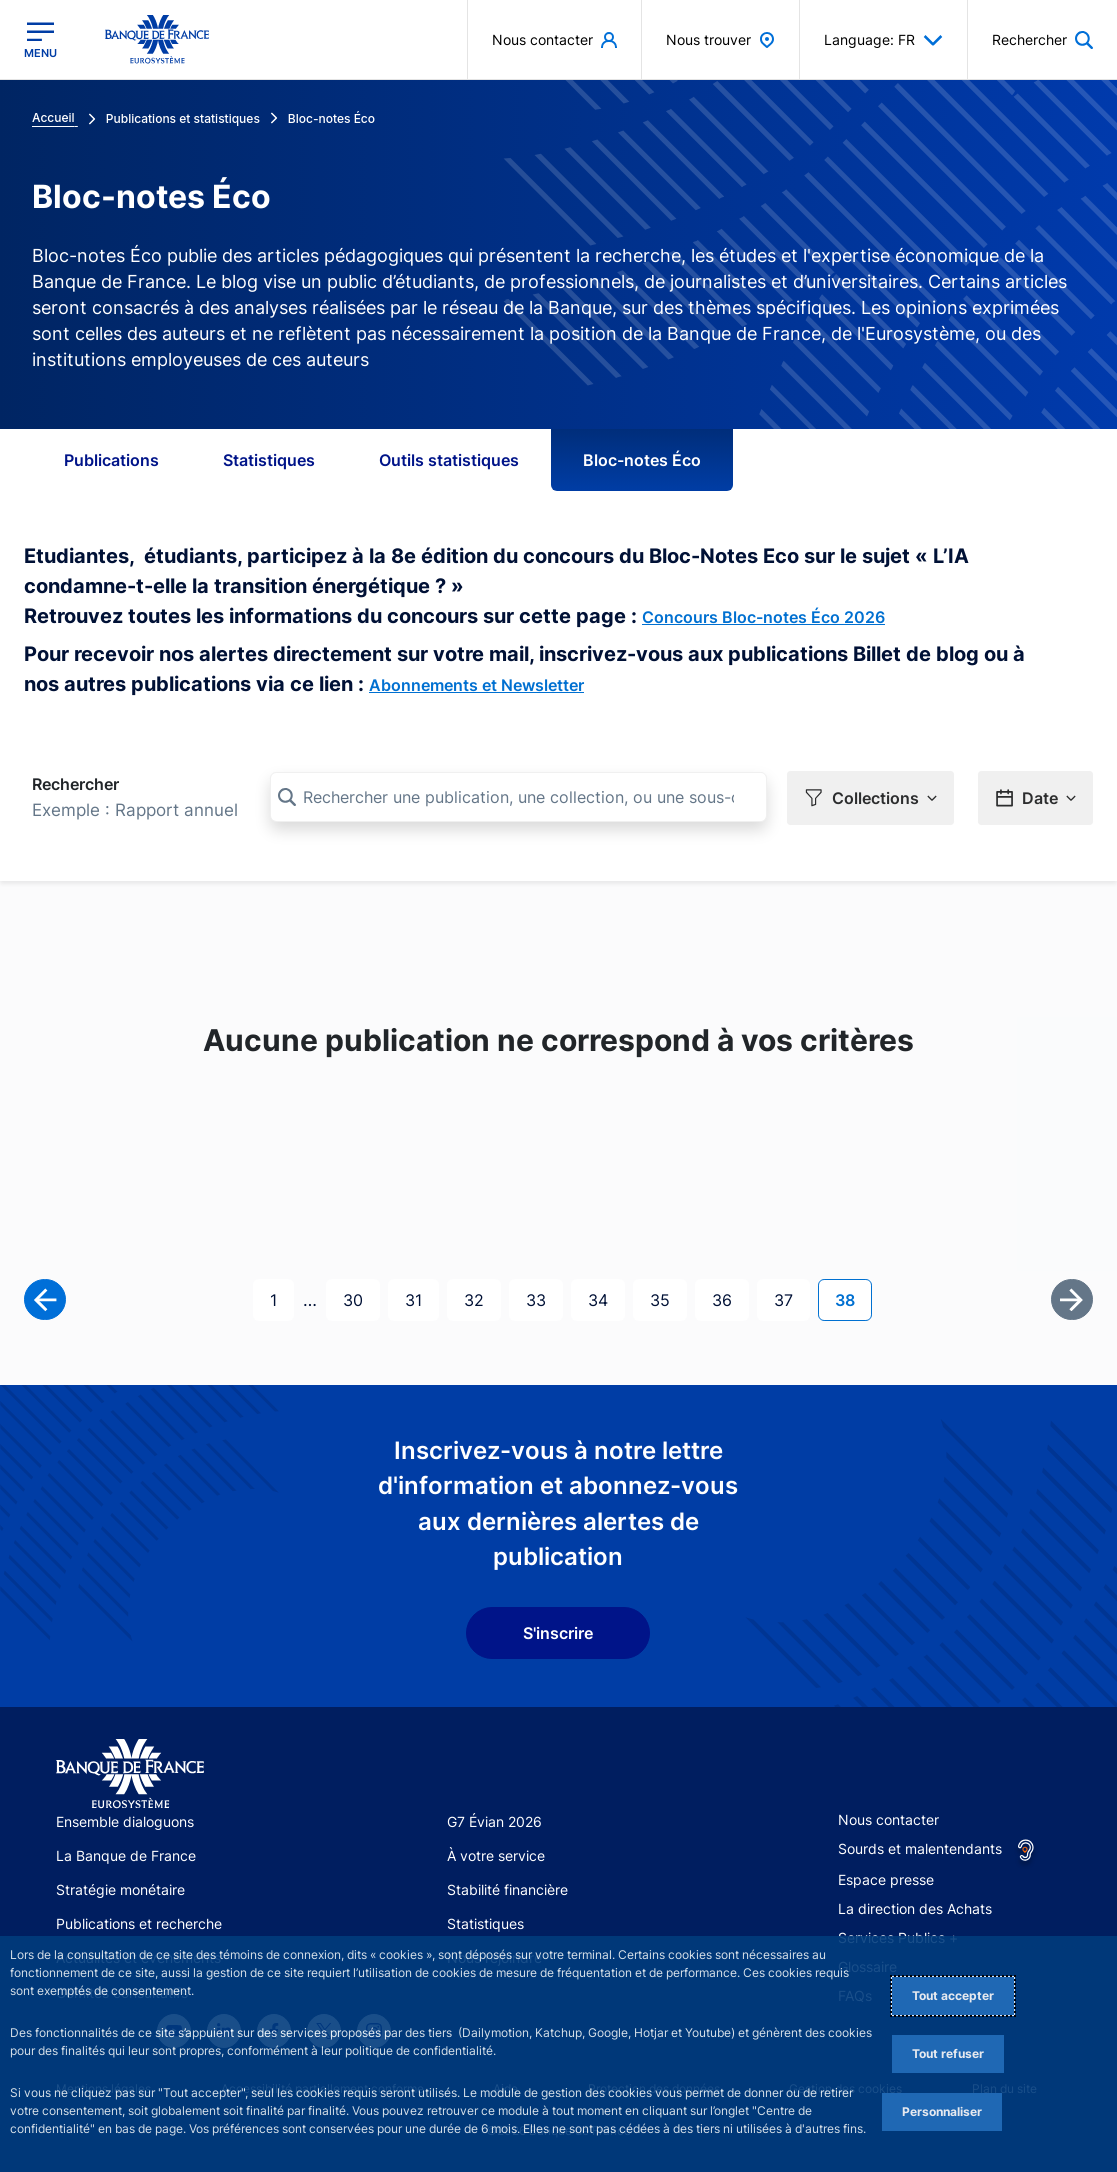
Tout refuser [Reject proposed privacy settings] (948, 2053)
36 (730, 1298)
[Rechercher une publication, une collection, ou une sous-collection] (518, 797)
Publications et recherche (139, 1923)
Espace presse (886, 1879)
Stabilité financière (507, 1889)
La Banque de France (126, 1855)
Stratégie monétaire (120, 1889)
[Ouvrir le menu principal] (40, 40)
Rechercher (75, 784)
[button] (870, 798)
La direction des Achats (915, 1908)
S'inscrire (558, 1633)
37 (791, 1298)
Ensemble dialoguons (125, 1821)
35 (668, 1298)
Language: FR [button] (883, 40)
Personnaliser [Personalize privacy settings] (942, 2111)
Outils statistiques (449, 460)
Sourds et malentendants (920, 1848)
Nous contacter (888, 1819)
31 (421, 1298)
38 (853, 1298)
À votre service (496, 1855)
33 (544, 1298)
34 (606, 1298)
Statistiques (269, 460)
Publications (111, 460)
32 (482, 1298)
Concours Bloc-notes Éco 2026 (763, 617)
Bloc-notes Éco (642, 460)
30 (361, 1298)
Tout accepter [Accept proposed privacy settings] (953, 1995)
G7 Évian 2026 (494, 1821)
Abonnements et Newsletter (476, 685)
